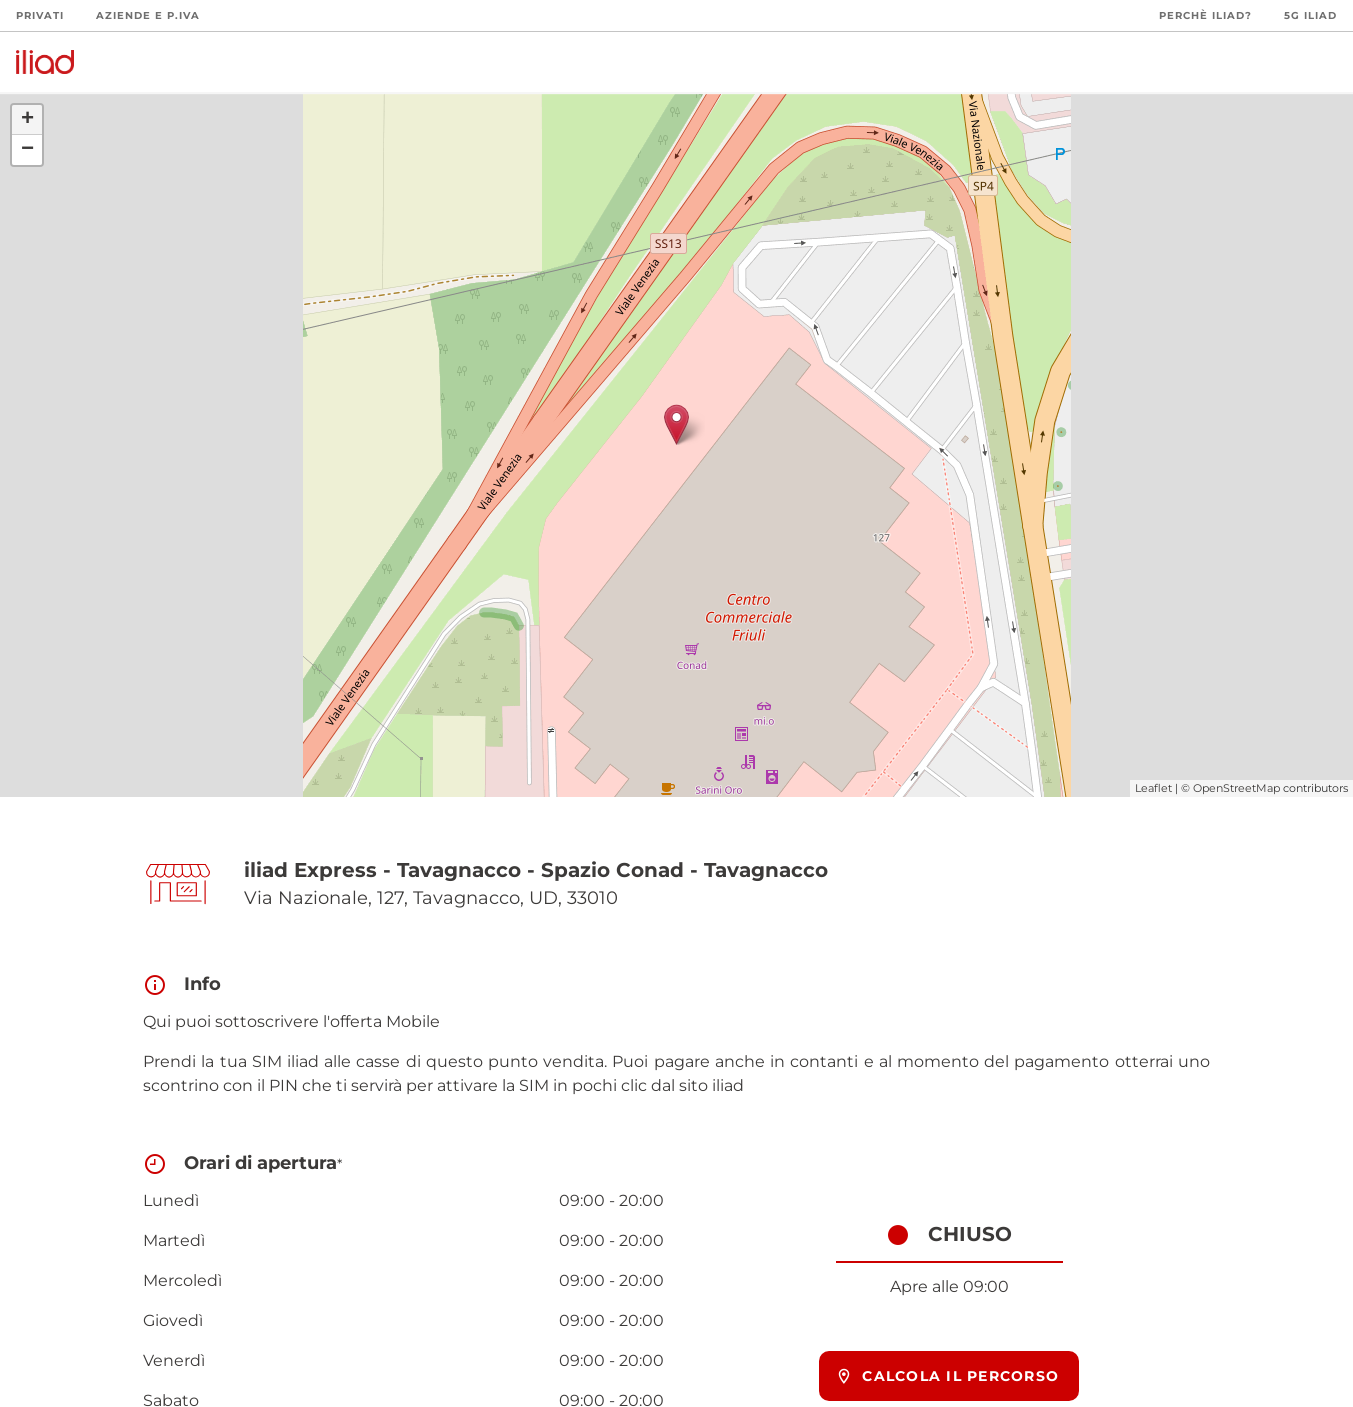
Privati (40, 15)
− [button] (27, 150)
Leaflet (1153, 788)
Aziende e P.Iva (148, 15)
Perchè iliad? (1205, 15)
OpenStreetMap (1236, 788)
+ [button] (27, 120)
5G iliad (1310, 15)
